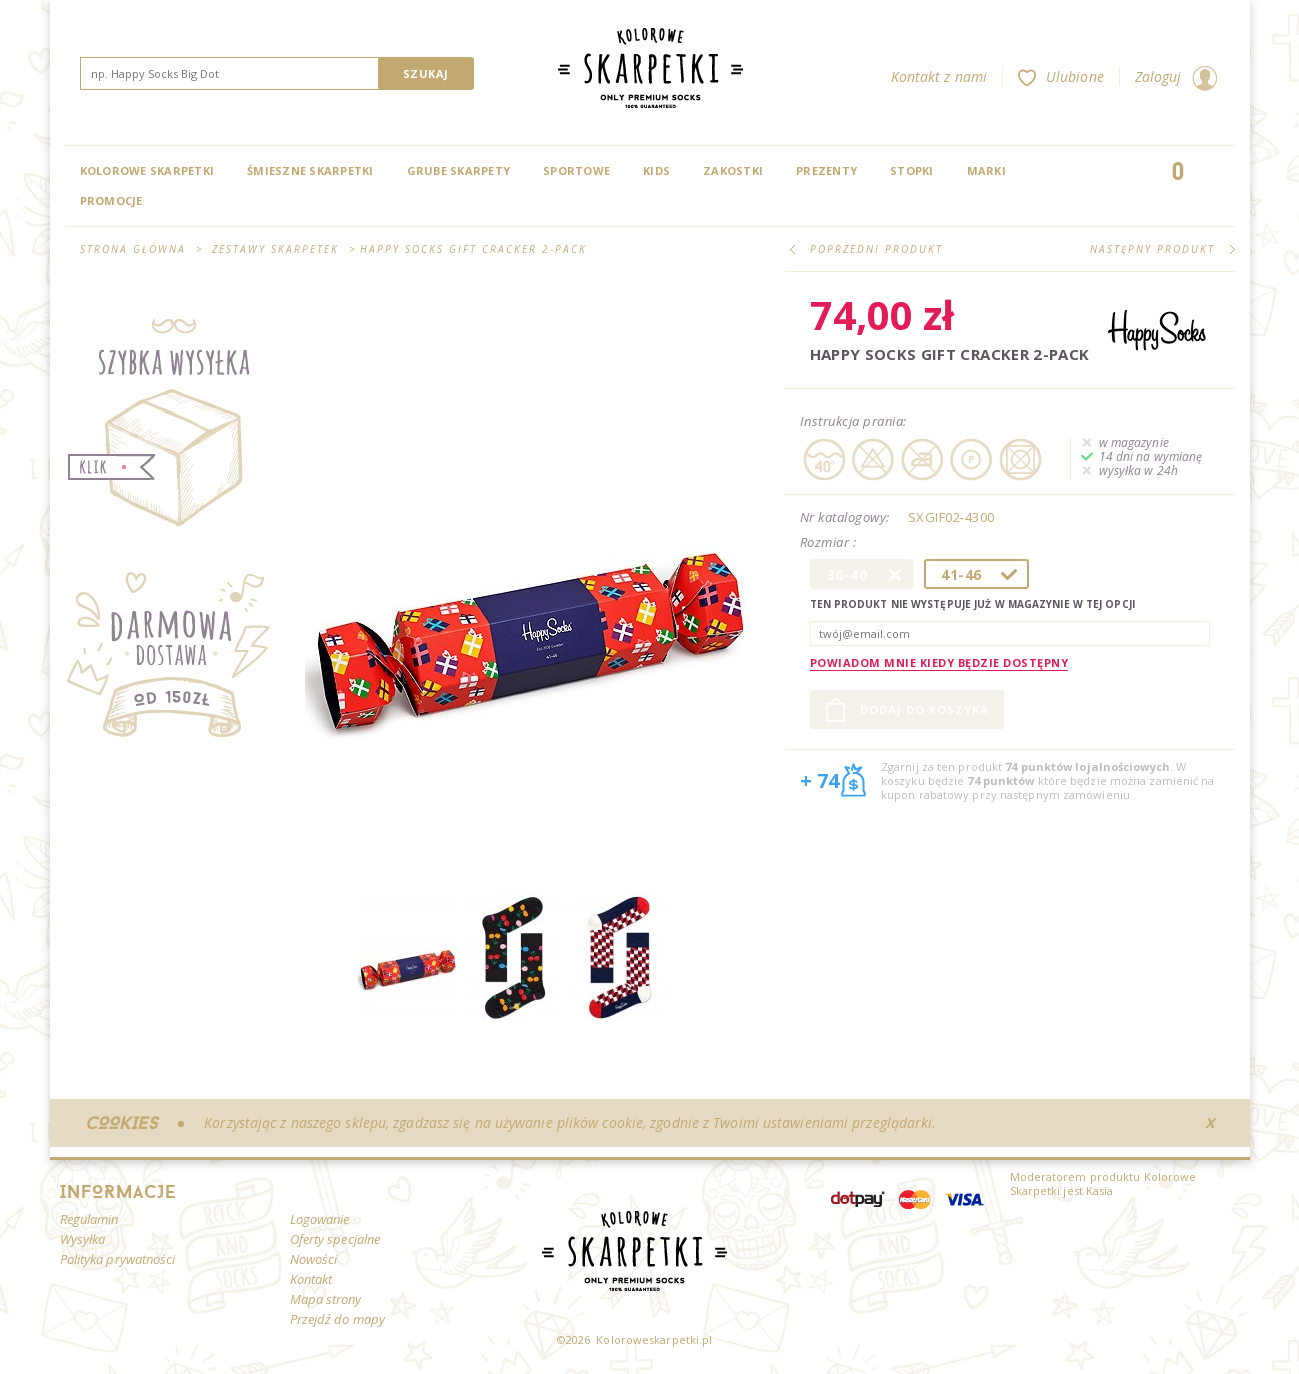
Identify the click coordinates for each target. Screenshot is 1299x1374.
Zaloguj (1176, 76)
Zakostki (733, 170)
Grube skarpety (459, 170)
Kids (656, 170)
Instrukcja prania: (853, 421)
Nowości (314, 1259)
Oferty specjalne (335, 1239)
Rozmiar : (830, 543)
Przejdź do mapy (338, 1319)
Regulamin (89, 1219)
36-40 (847, 574)
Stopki (912, 170)
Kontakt (311, 1279)
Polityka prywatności (118, 1259)
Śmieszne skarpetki (310, 170)
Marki (986, 170)
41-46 (961, 574)
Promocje (111, 200)
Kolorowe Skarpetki (147, 170)
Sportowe (576, 170)
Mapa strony (326, 1299)
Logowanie (320, 1219)
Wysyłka (83, 1239)
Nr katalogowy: (845, 517)
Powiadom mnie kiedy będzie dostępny (939, 662)
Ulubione (1061, 76)
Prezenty (826, 170)
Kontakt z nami (939, 76)
